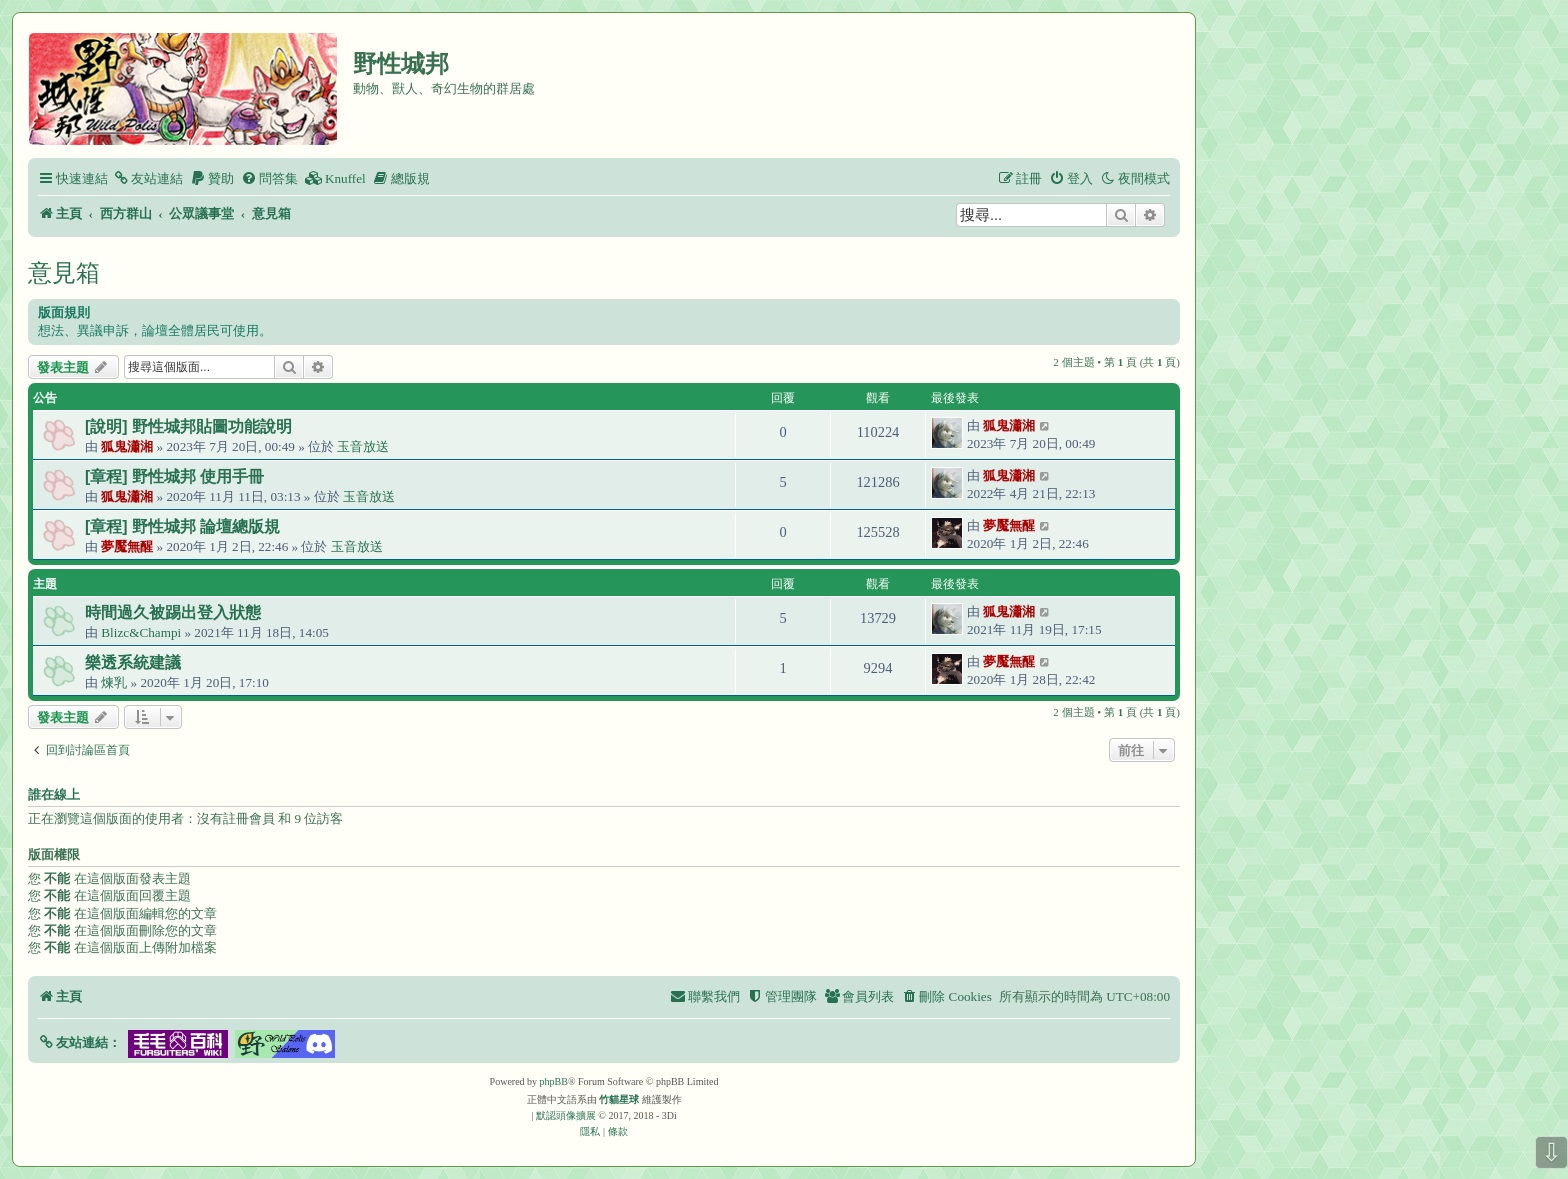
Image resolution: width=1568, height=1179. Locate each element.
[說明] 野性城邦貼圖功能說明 (188, 426)
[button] (79, 1042)
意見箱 (64, 272)
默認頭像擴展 (566, 1115)
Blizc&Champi (141, 632)
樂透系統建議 (133, 662)
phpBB (554, 1081)
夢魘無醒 (127, 546)
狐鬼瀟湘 (127, 446)
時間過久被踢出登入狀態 (173, 612)
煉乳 (114, 682)
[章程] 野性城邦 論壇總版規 (182, 526)
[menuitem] (148, 178)
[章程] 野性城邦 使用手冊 (174, 476)
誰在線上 (54, 795)
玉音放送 (363, 446)
